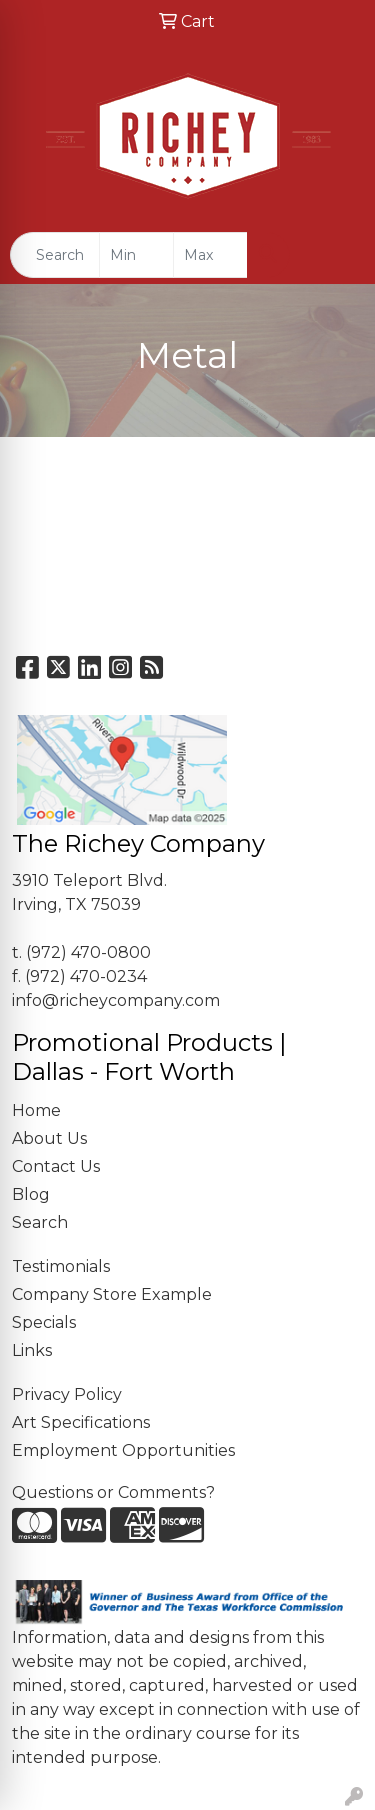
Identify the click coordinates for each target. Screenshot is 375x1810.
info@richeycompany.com (116, 1000)
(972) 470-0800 (88, 952)
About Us (49, 1138)
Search (40, 1222)
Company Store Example (112, 1294)
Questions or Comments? (113, 1492)
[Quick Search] (55, 255)
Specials (44, 1322)
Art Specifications (81, 1422)
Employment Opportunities (123, 1450)
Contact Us (56, 1166)
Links (32, 1350)
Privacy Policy (67, 1394)
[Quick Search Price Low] (136, 255)
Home (36, 1110)
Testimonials (61, 1266)
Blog (31, 1194)
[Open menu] (335, 255)
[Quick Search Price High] (210, 255)
